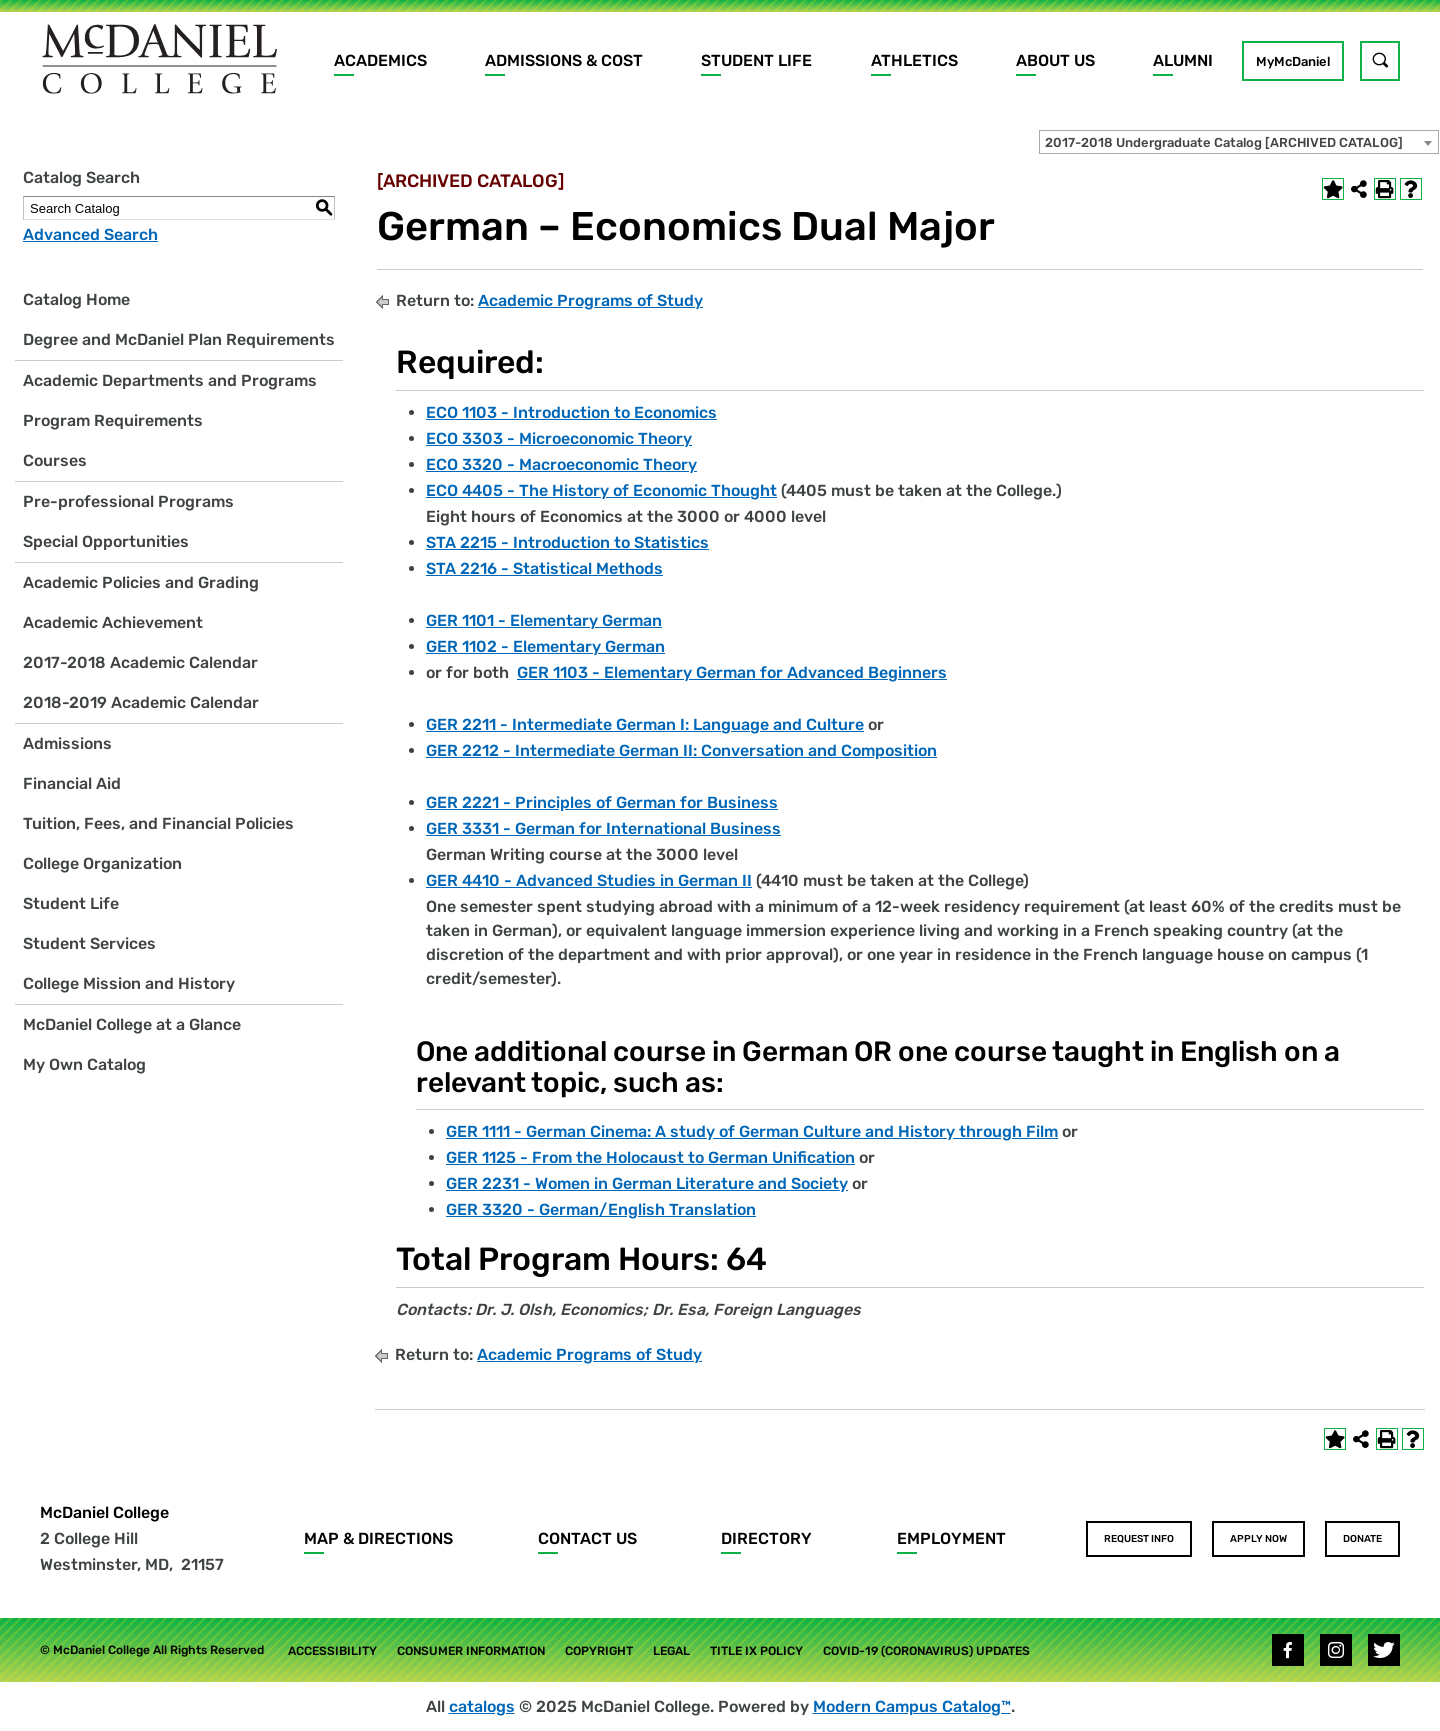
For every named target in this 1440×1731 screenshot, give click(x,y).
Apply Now (1258, 1539)
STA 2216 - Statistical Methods (544, 568)
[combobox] (1239, 142)
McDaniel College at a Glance (132, 1024)
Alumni (1183, 60)
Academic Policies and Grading (141, 582)
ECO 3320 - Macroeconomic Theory (561, 464)
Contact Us (587, 1538)
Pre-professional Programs (128, 501)
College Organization (102, 863)
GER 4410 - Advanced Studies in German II (589, 880)
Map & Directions (378, 1538)
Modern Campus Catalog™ (912, 1706)
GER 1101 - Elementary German (544, 620)
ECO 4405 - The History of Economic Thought (601, 490)
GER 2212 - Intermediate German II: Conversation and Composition (681, 750)
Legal (671, 1651)
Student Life (756, 60)
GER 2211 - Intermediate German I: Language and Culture (645, 724)
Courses (55, 460)
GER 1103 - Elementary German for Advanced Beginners (732, 672)
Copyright (599, 1651)
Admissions (67, 743)
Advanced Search (90, 234)
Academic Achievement (113, 622)
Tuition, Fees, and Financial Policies (158, 823)
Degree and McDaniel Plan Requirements (179, 339)
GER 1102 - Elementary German (545, 646)
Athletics (914, 60)
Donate (1362, 1539)
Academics (380, 60)
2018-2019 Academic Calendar (141, 702)
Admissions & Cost (564, 60)
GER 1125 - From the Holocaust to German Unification (650, 1157)
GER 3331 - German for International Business (603, 828)
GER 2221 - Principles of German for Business (602, 802)
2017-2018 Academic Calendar (140, 662)
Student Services (89, 943)
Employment (951, 1538)
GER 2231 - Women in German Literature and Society (647, 1183)
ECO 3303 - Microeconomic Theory (559, 438)
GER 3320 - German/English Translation (601, 1209)
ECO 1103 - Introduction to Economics (571, 412)
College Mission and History (129, 983)
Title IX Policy (756, 1651)
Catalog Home (76, 299)
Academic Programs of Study (590, 300)
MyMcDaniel (1293, 61)
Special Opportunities (106, 541)
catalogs (482, 1706)
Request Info (1139, 1539)
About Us (1055, 60)
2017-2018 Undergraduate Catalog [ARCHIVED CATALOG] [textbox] (1224, 142)
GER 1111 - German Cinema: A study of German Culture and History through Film (752, 1131)
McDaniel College (104, 1512)
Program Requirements (113, 420)
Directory (766, 1538)
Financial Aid (72, 783)
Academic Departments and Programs (170, 380)
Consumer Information (471, 1651)
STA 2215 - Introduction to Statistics (567, 542)
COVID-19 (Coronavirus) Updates (926, 1651)
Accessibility (332, 1651)
